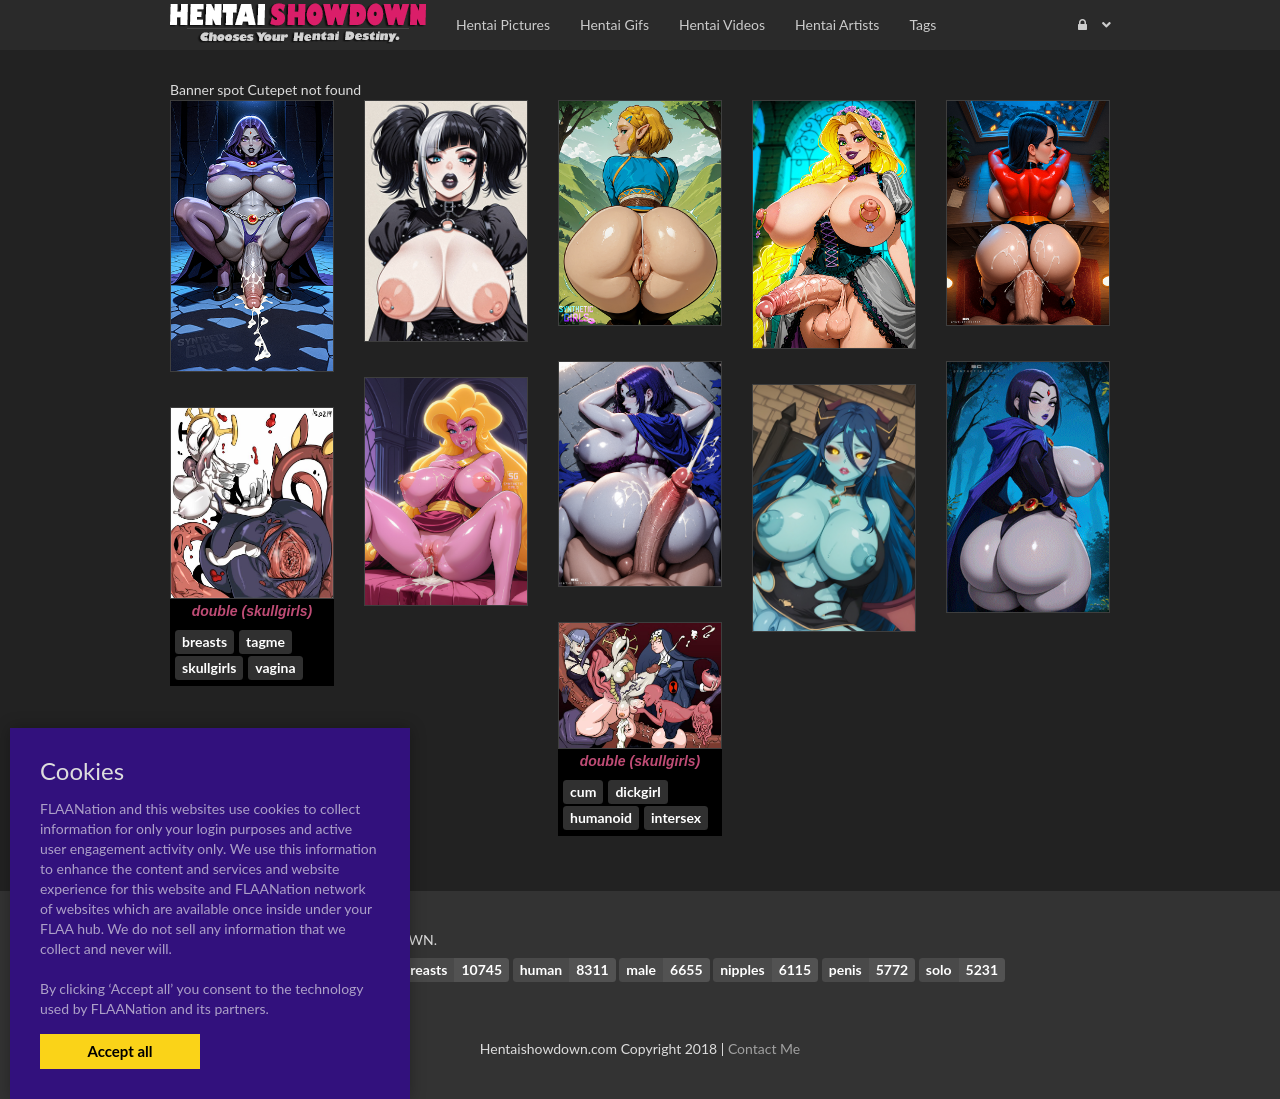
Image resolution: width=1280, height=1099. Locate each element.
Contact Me (764, 1048)
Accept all (119, 1051)
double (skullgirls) (252, 611)
